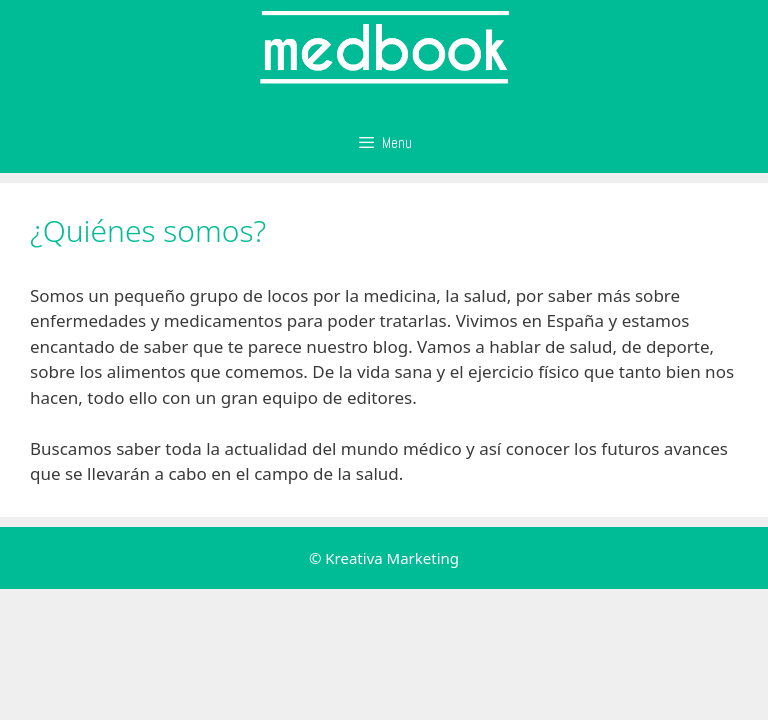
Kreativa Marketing (392, 558)
